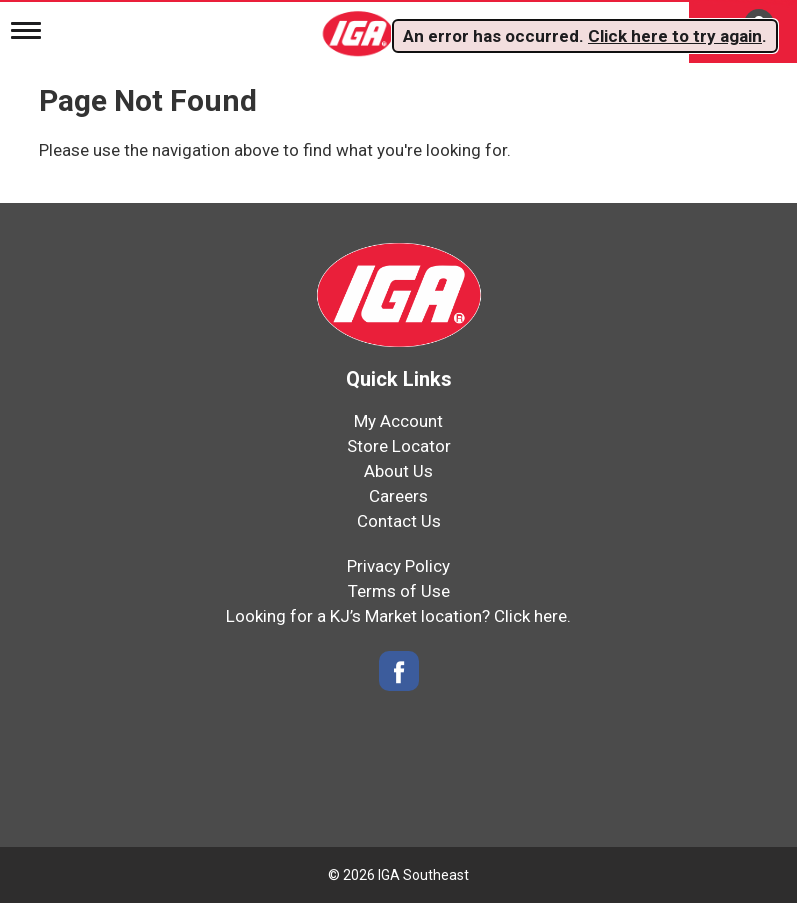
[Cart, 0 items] (743, 31)
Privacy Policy (398, 566)
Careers (398, 496)
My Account (398, 421)
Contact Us (399, 521)
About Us (398, 471)
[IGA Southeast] (360, 27)
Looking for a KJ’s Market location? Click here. (398, 616)
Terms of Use (399, 591)
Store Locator (399, 446)
